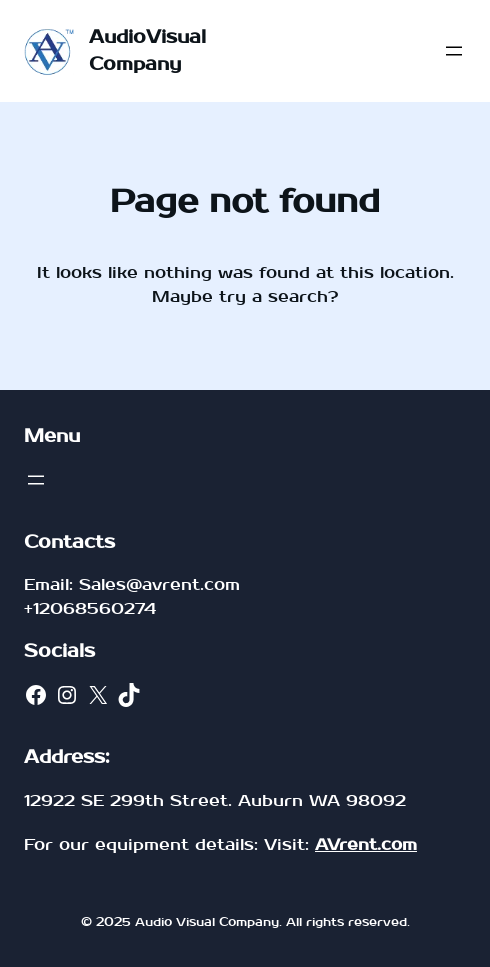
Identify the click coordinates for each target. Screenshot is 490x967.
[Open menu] (454, 51)
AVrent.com (366, 844)
